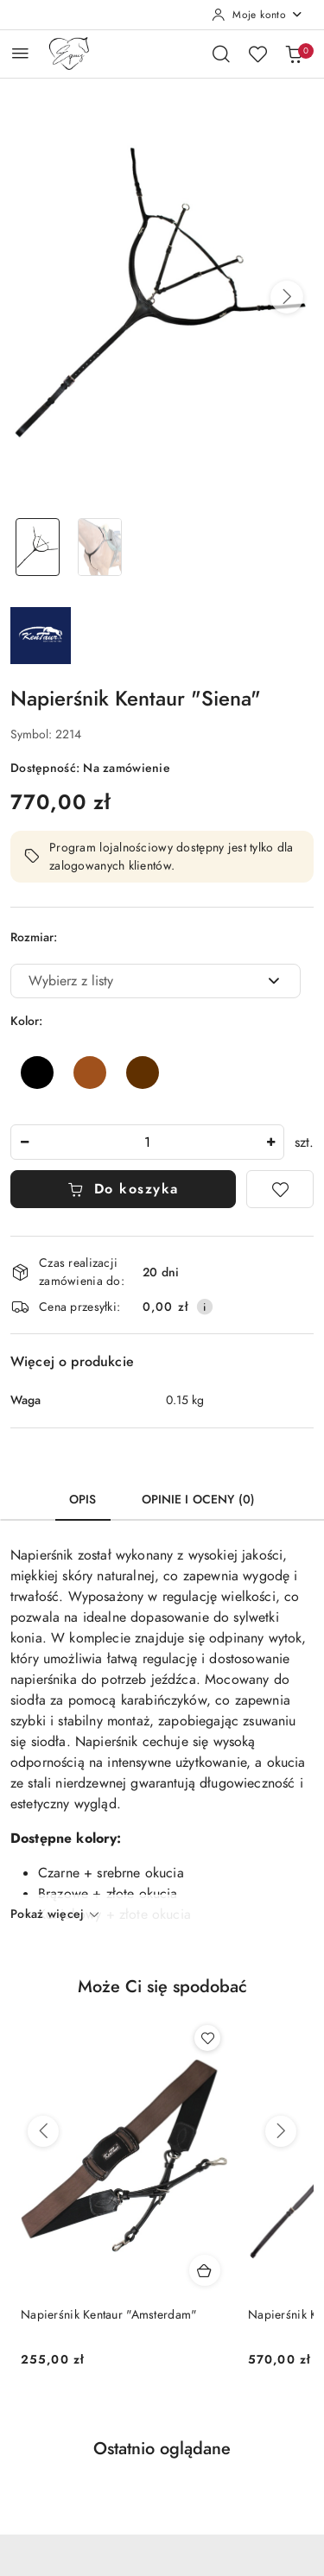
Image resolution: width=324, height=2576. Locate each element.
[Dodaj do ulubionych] (280, 1189)
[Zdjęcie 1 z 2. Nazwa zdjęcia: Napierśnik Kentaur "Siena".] (38, 547)
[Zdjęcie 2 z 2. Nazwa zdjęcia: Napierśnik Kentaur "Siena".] (100, 547)
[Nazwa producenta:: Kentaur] (40, 634)
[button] (286, 297)
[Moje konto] (257, 14)
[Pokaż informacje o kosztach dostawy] (204, 1306)
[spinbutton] (147, 1142)
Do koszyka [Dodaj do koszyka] (123, 1189)
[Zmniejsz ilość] (24, 1142)
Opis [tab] (83, 1499)
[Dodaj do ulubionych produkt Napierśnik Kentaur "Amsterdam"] (207, 2038)
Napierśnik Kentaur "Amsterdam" (109, 2315)
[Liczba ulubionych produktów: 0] (257, 53)
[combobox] (155, 981)
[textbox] (134, 981)
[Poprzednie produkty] (43, 2131)
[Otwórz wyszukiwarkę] (221, 53)
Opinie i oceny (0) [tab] (199, 1499)
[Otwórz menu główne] (20, 53)
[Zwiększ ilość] (270, 1142)
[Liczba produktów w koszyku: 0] (293, 53)
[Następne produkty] (280, 2131)
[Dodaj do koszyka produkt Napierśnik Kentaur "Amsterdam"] (204, 2270)
